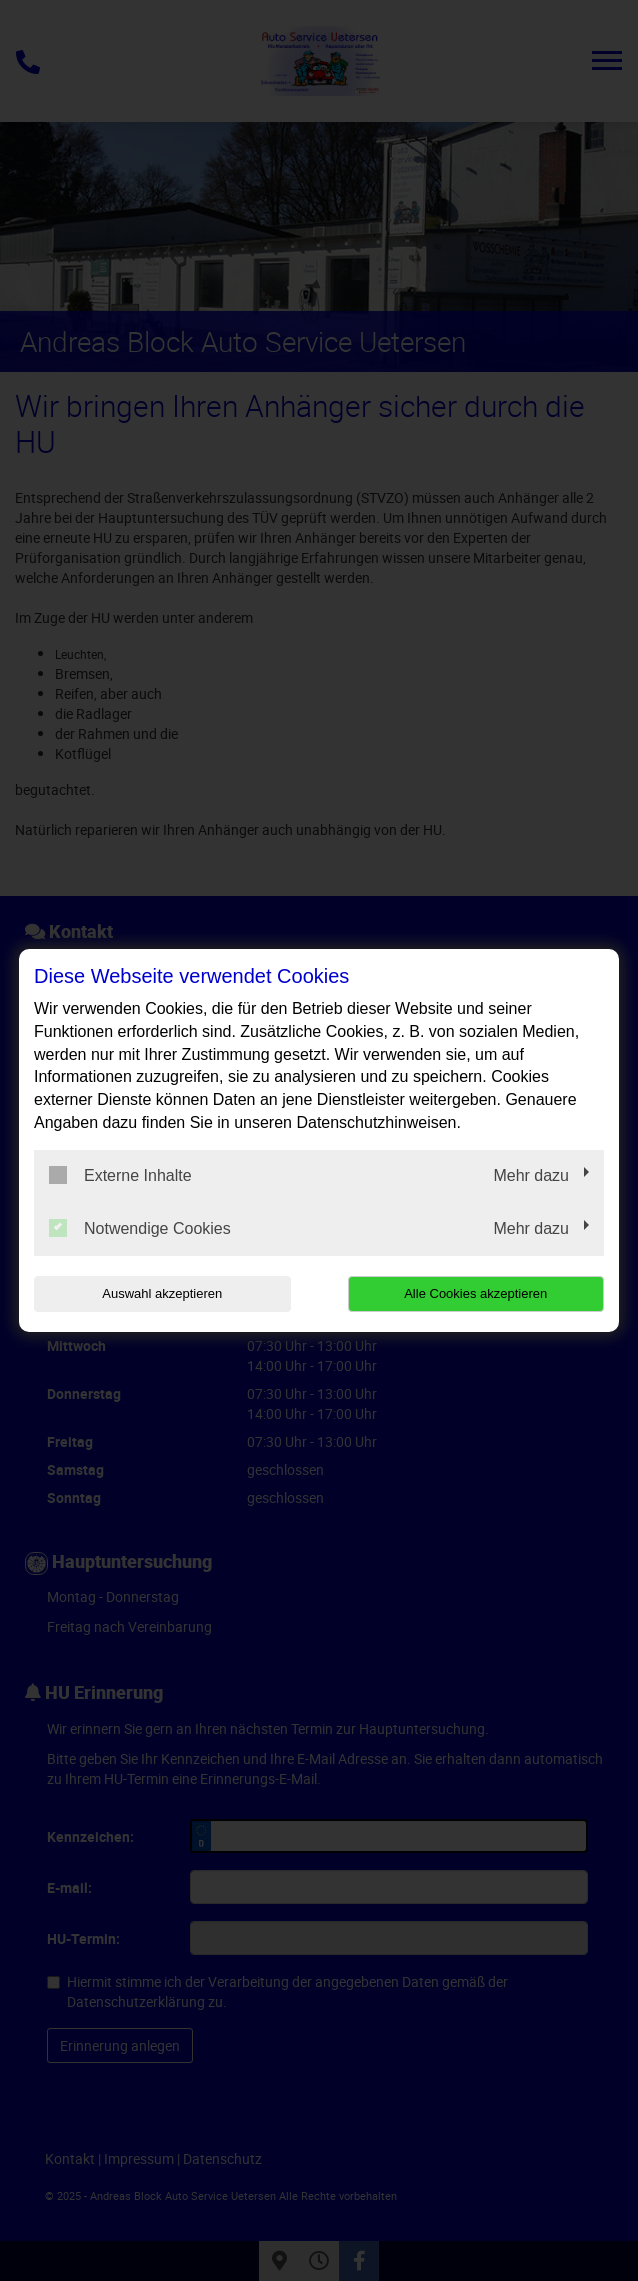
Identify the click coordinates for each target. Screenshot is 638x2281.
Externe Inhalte (120, 1175)
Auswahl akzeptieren (162, 1293)
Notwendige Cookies (140, 1228)
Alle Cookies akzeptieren (475, 1293)
